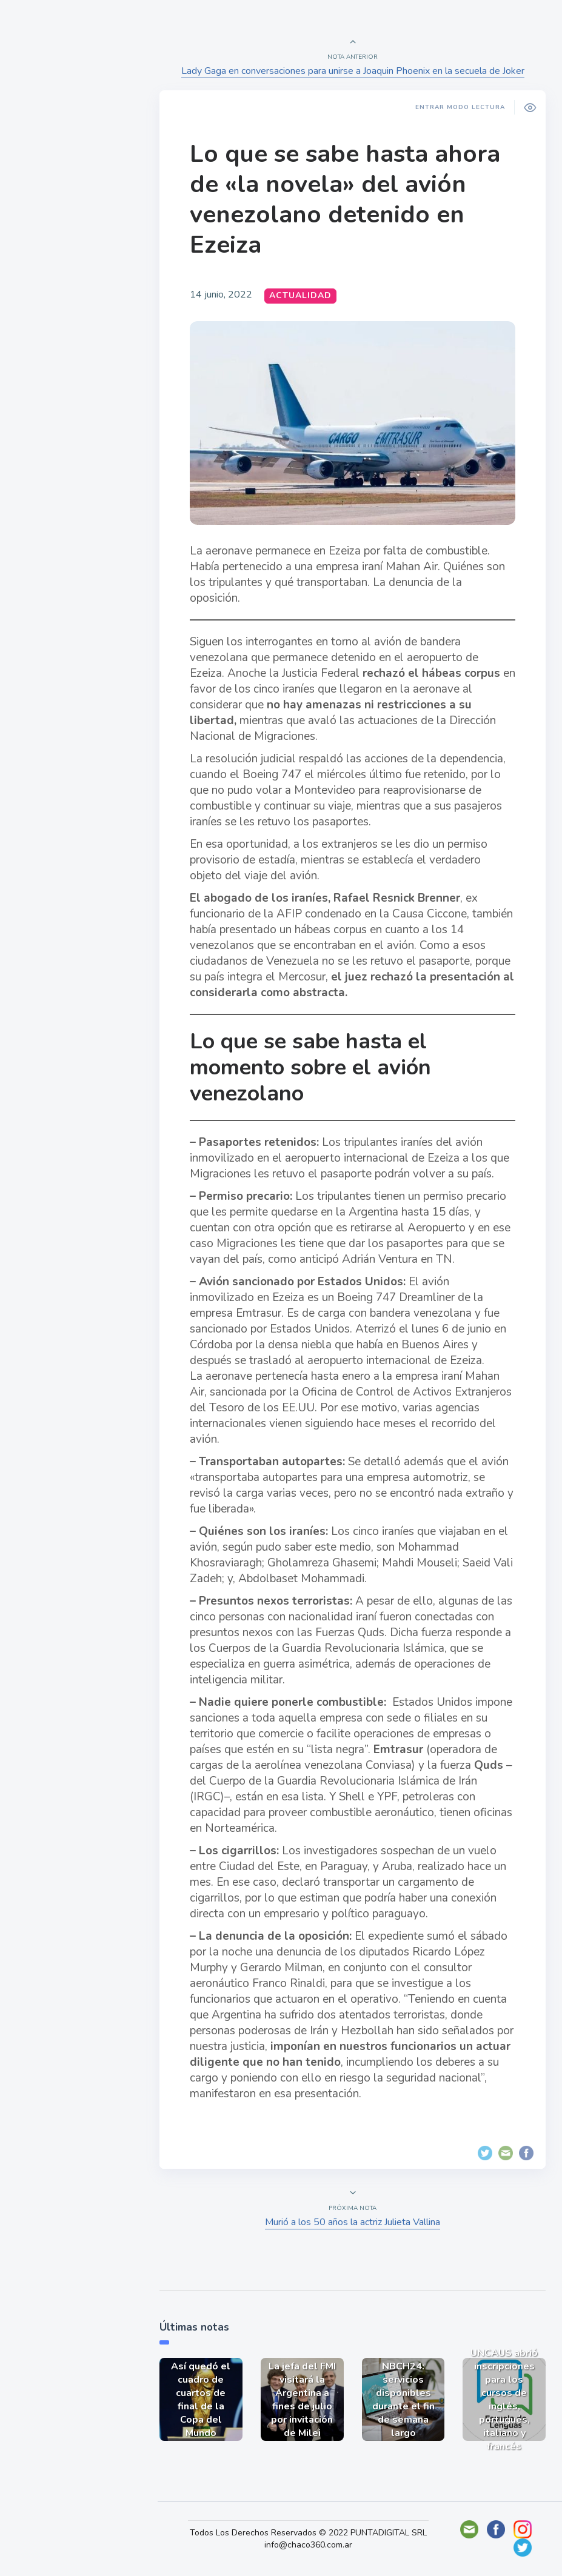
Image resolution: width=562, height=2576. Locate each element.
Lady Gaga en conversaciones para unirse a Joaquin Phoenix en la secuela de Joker (354, 71)
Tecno (39, 273)
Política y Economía (72, 217)
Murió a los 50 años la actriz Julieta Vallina (353, 2218)
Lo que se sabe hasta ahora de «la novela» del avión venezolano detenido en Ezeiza (349, 199)
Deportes (48, 302)
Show (38, 188)
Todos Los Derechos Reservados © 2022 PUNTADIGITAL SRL (312, 2533)
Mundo (41, 245)
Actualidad (51, 160)
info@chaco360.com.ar (312, 2551)
